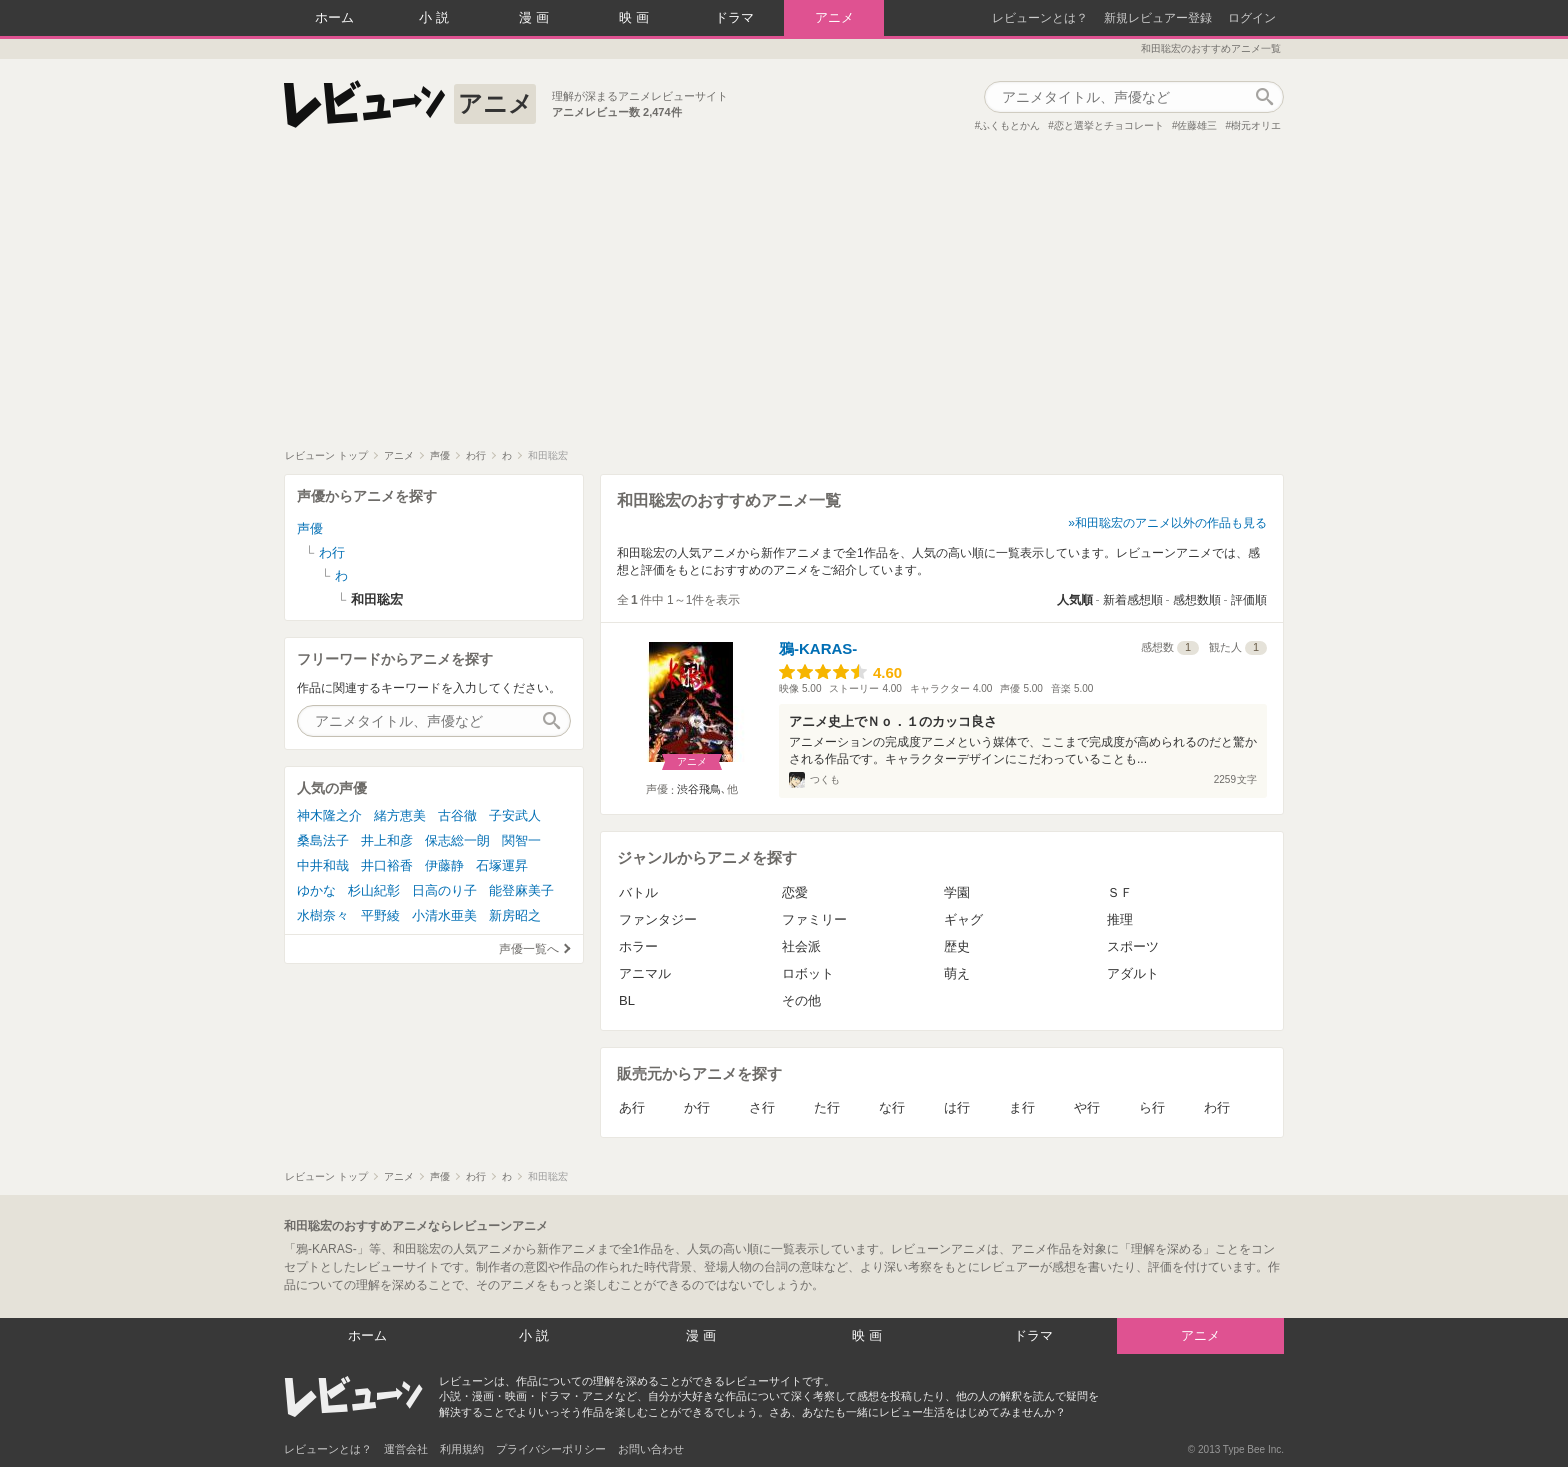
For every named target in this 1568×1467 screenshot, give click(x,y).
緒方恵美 (400, 815)
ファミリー (814, 919)
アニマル (645, 973)
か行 (697, 1107)
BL (627, 1000)
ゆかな (316, 890)
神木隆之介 (329, 815)
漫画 (536, 17)
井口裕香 (387, 865)
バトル (638, 892)
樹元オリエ (1256, 125)
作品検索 (1264, 97)
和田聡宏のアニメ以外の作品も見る (1171, 523)
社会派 (801, 946)
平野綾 (380, 915)
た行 (827, 1107)
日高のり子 (444, 890)
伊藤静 (444, 865)
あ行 (632, 1107)
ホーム (334, 17)
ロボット (808, 973)
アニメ (834, 17)
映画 (636, 17)
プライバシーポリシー (551, 1449)
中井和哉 (323, 865)
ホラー (638, 946)
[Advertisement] (784, 299)
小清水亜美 (444, 915)
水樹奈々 (323, 915)
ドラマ (734, 17)
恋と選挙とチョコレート (1109, 125)
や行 (1087, 1107)
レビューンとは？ (1040, 18)
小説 (436, 17)
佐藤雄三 (1197, 125)
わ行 (1217, 1107)
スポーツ (1133, 946)
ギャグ (963, 919)
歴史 (957, 946)
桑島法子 (323, 840)
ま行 (1022, 1107)
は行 (957, 1107)
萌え (957, 973)
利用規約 (462, 1449)
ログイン (1252, 18)
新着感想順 (1133, 600)
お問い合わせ (651, 1449)
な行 (892, 1107)
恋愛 (795, 892)
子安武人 (515, 815)
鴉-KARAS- (818, 648)
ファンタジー (658, 919)
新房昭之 (515, 915)
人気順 (1075, 600)
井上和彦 (387, 840)
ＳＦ (1120, 892)
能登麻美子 (521, 890)
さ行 (762, 1107)
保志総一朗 (457, 840)
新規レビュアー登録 (1158, 18)
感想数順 (1197, 600)
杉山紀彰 (374, 890)
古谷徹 (457, 815)
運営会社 (406, 1449)
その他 (801, 1000)
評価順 (1249, 600)
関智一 (521, 840)
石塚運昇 (502, 865)
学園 (957, 892)
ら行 (1152, 1107)
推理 (1120, 919)
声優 (310, 528)
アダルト (1133, 973)
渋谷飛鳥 (699, 789)
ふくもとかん (1010, 125)
